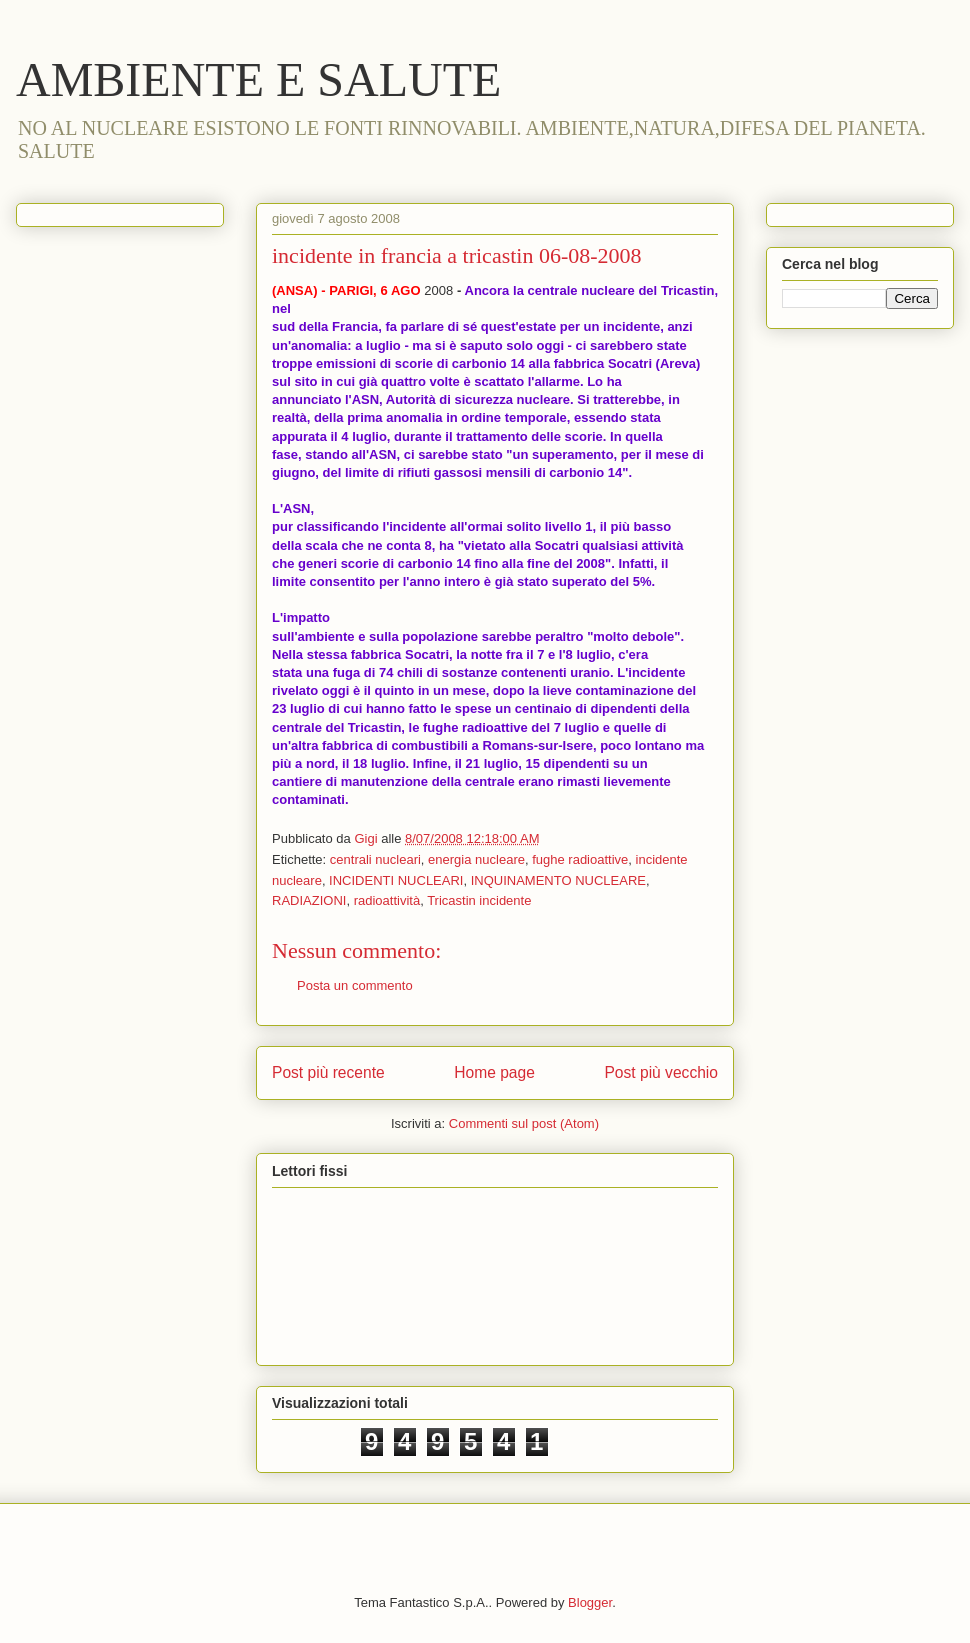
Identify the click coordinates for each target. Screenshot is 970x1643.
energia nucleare (476, 859)
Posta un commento (355, 985)
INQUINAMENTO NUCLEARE (558, 880)
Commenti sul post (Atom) (524, 1123)
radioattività (387, 900)
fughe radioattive (580, 859)
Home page (494, 1072)
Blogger (590, 1602)
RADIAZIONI (309, 900)
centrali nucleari (375, 859)
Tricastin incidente (479, 900)
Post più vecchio (661, 1072)
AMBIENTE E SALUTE (258, 79)
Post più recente (328, 1072)
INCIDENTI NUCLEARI (396, 880)
